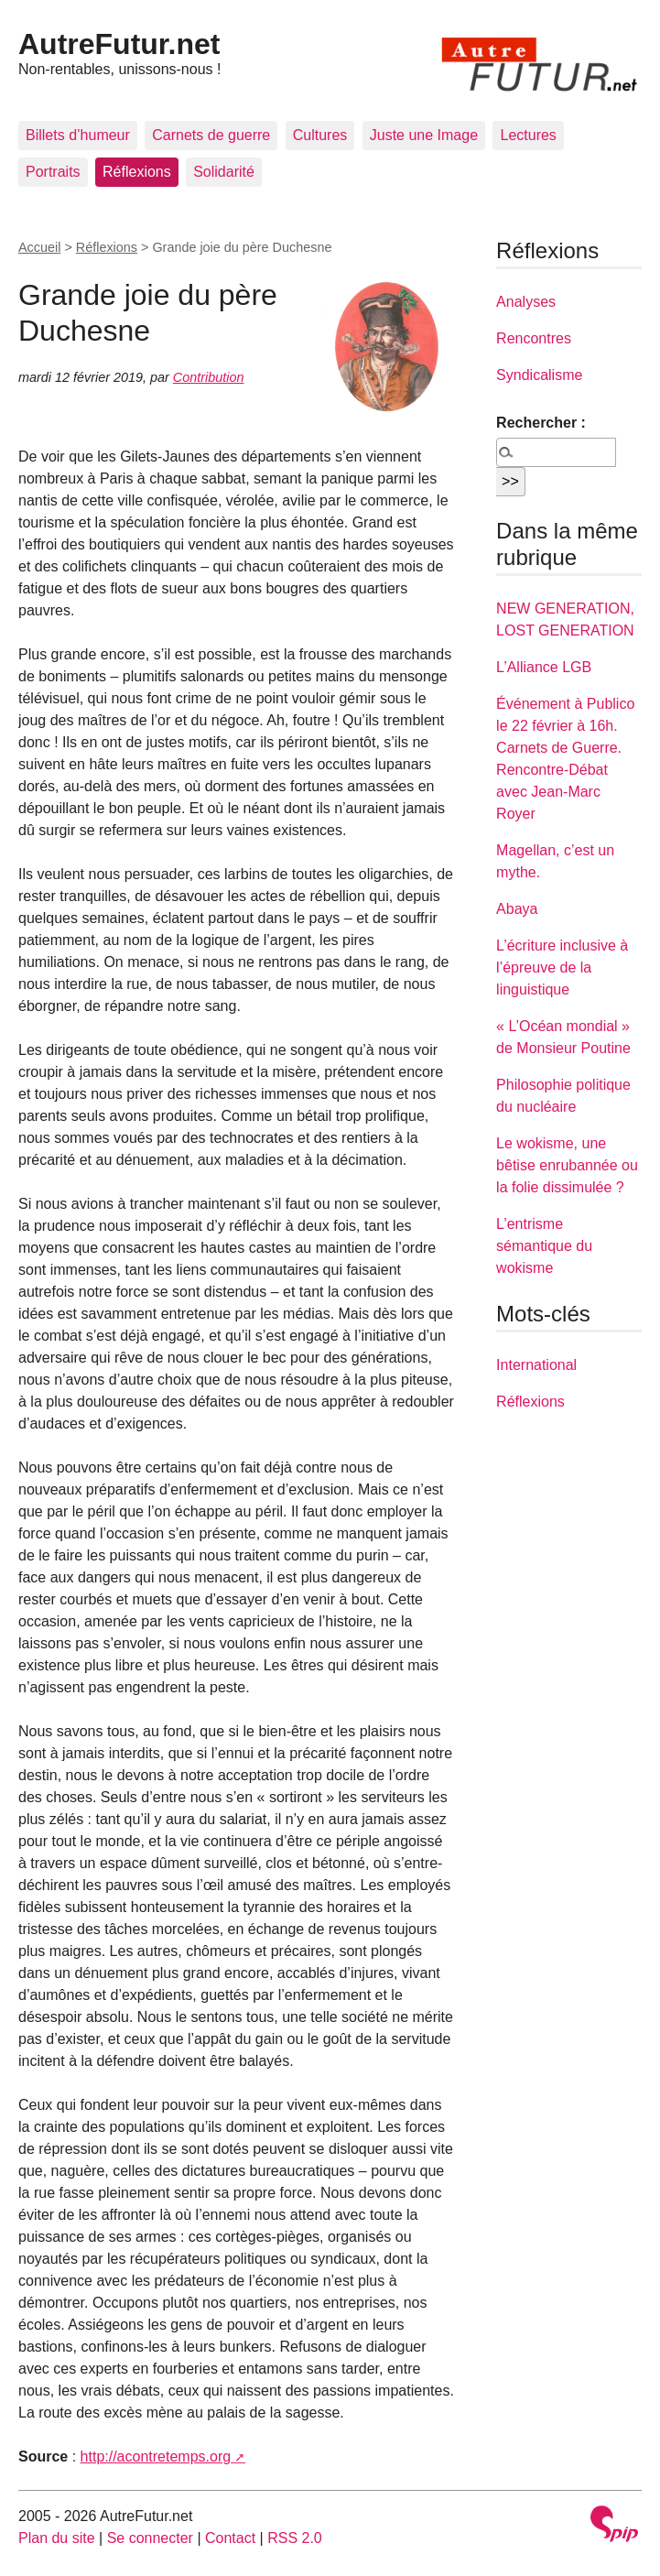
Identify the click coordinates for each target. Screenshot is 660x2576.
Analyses (526, 302)
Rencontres (533, 338)
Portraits (53, 171)
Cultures (320, 135)
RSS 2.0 (294, 2538)
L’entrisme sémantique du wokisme (544, 1246)
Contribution (208, 377)
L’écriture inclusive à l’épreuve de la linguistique (562, 967)
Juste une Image (424, 135)
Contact (230, 2538)
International (536, 1365)
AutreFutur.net (119, 43)
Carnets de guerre (211, 135)
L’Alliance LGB (543, 667)
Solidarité (223, 171)
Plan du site (56, 2538)
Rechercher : (541, 422)
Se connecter (150, 2538)
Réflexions (137, 171)
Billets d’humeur (78, 135)
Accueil (39, 247)
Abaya (516, 909)
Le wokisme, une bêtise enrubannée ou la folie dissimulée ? (567, 1165)
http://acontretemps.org (156, 2456)
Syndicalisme (539, 375)
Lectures (528, 135)
